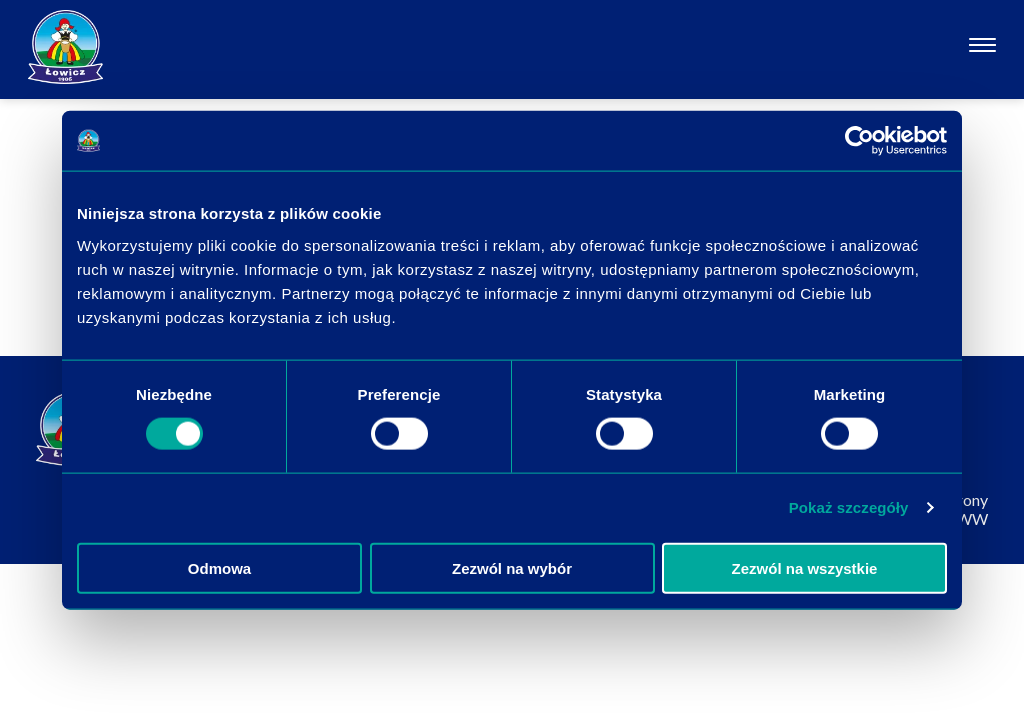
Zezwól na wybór (512, 567)
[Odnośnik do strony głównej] (65, 47)
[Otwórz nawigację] (982, 47)
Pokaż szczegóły (849, 507)
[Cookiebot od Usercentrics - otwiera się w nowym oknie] (859, 141)
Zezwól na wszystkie (805, 567)
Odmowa (219, 567)
